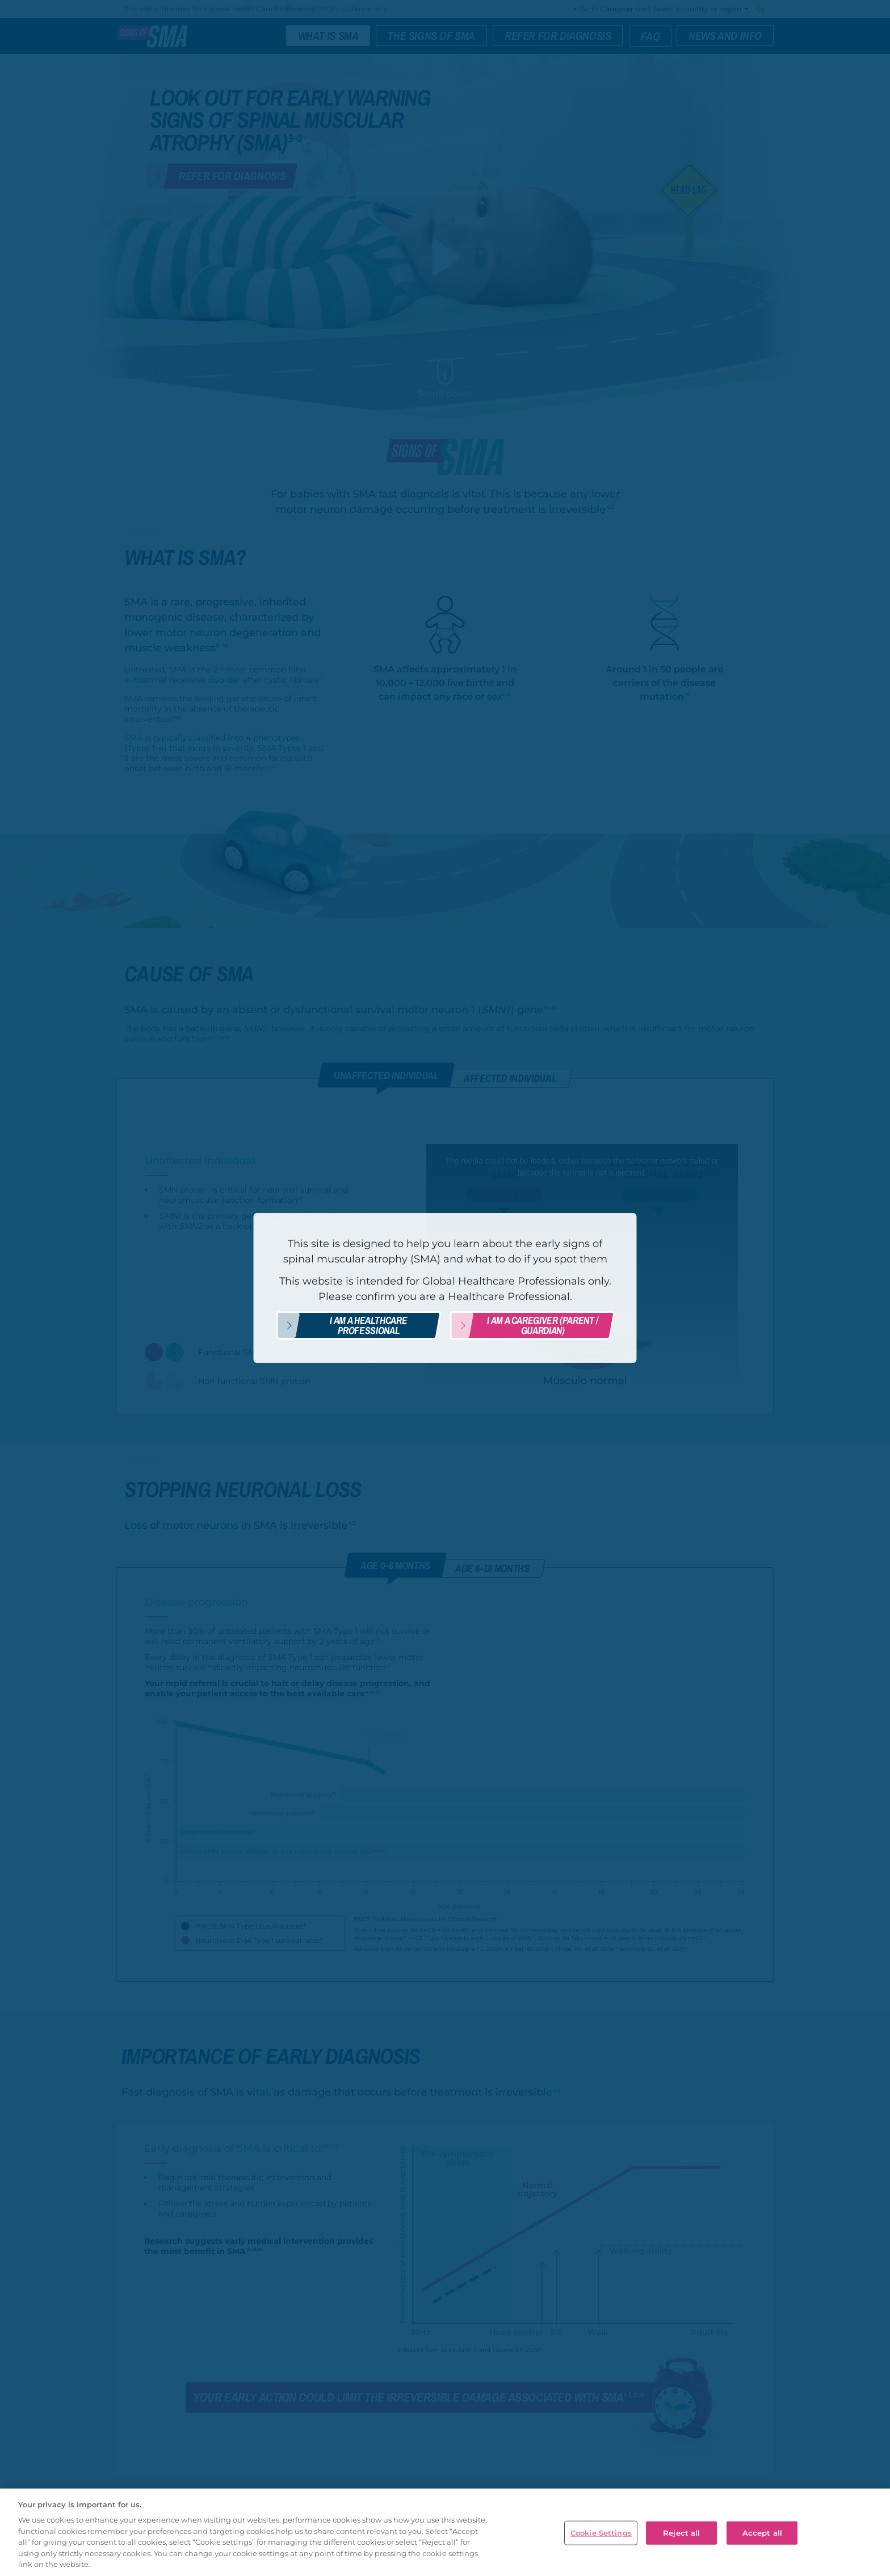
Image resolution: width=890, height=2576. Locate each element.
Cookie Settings (601, 2532)
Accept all (762, 2532)
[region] (445, 2532)
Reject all (681, 2532)
